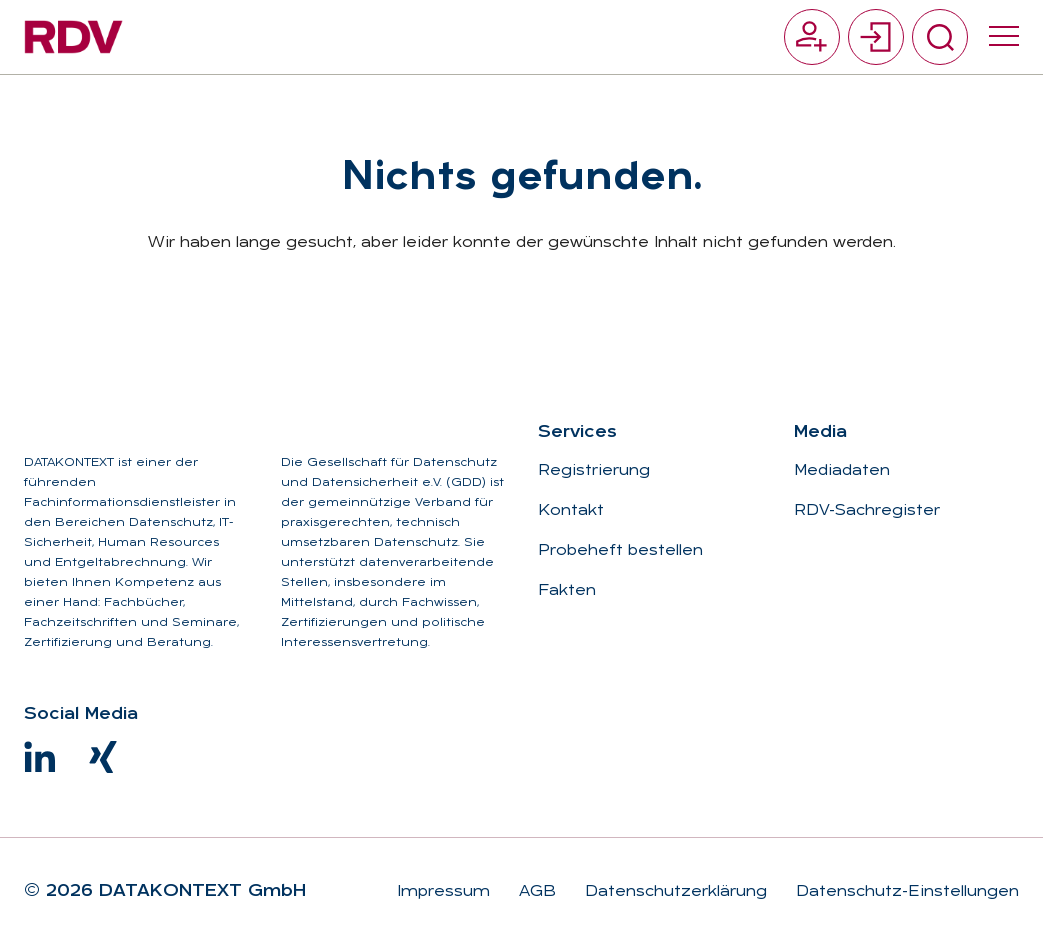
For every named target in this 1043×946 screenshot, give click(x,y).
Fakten (567, 591)
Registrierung (594, 471)
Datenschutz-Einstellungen (905, 892)
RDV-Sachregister (867, 511)
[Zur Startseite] (73, 37)
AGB (535, 892)
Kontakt (571, 511)
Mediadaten (842, 471)
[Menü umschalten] (1004, 37)
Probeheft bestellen (620, 551)
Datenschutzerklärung (673, 892)
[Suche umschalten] (940, 37)
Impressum (443, 892)
